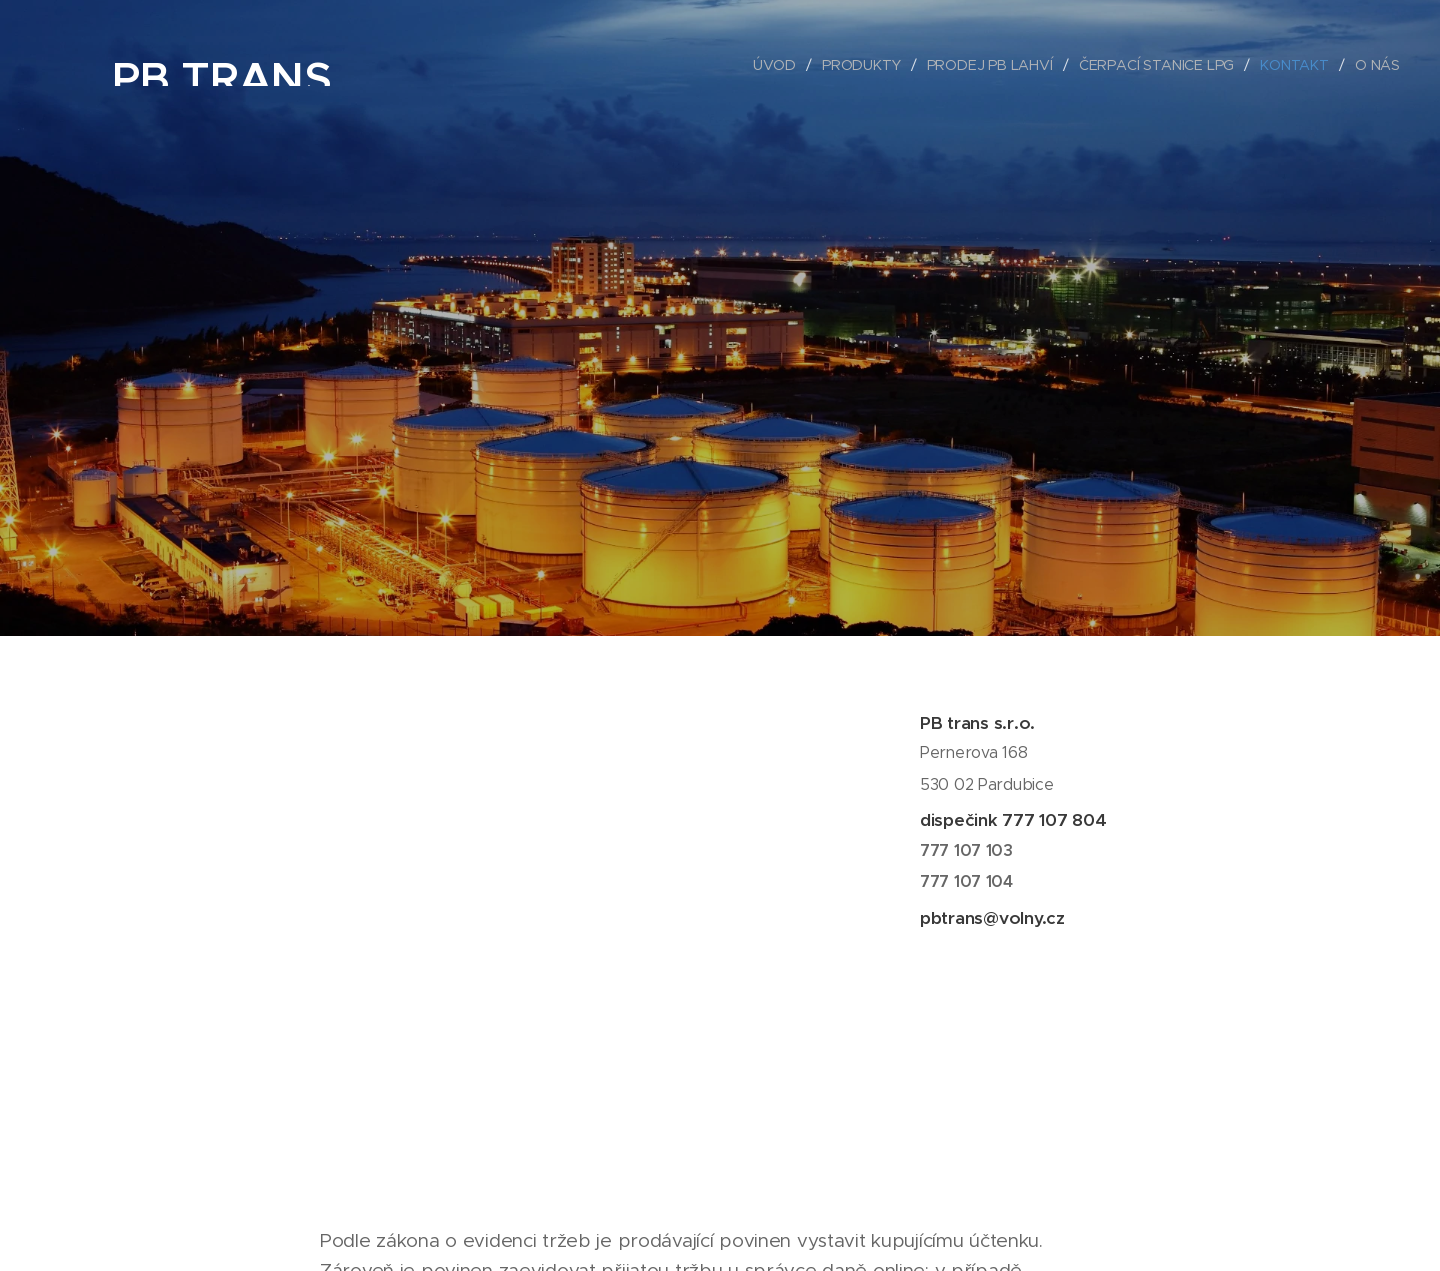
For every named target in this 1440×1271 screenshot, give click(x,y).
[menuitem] (782, 65)
